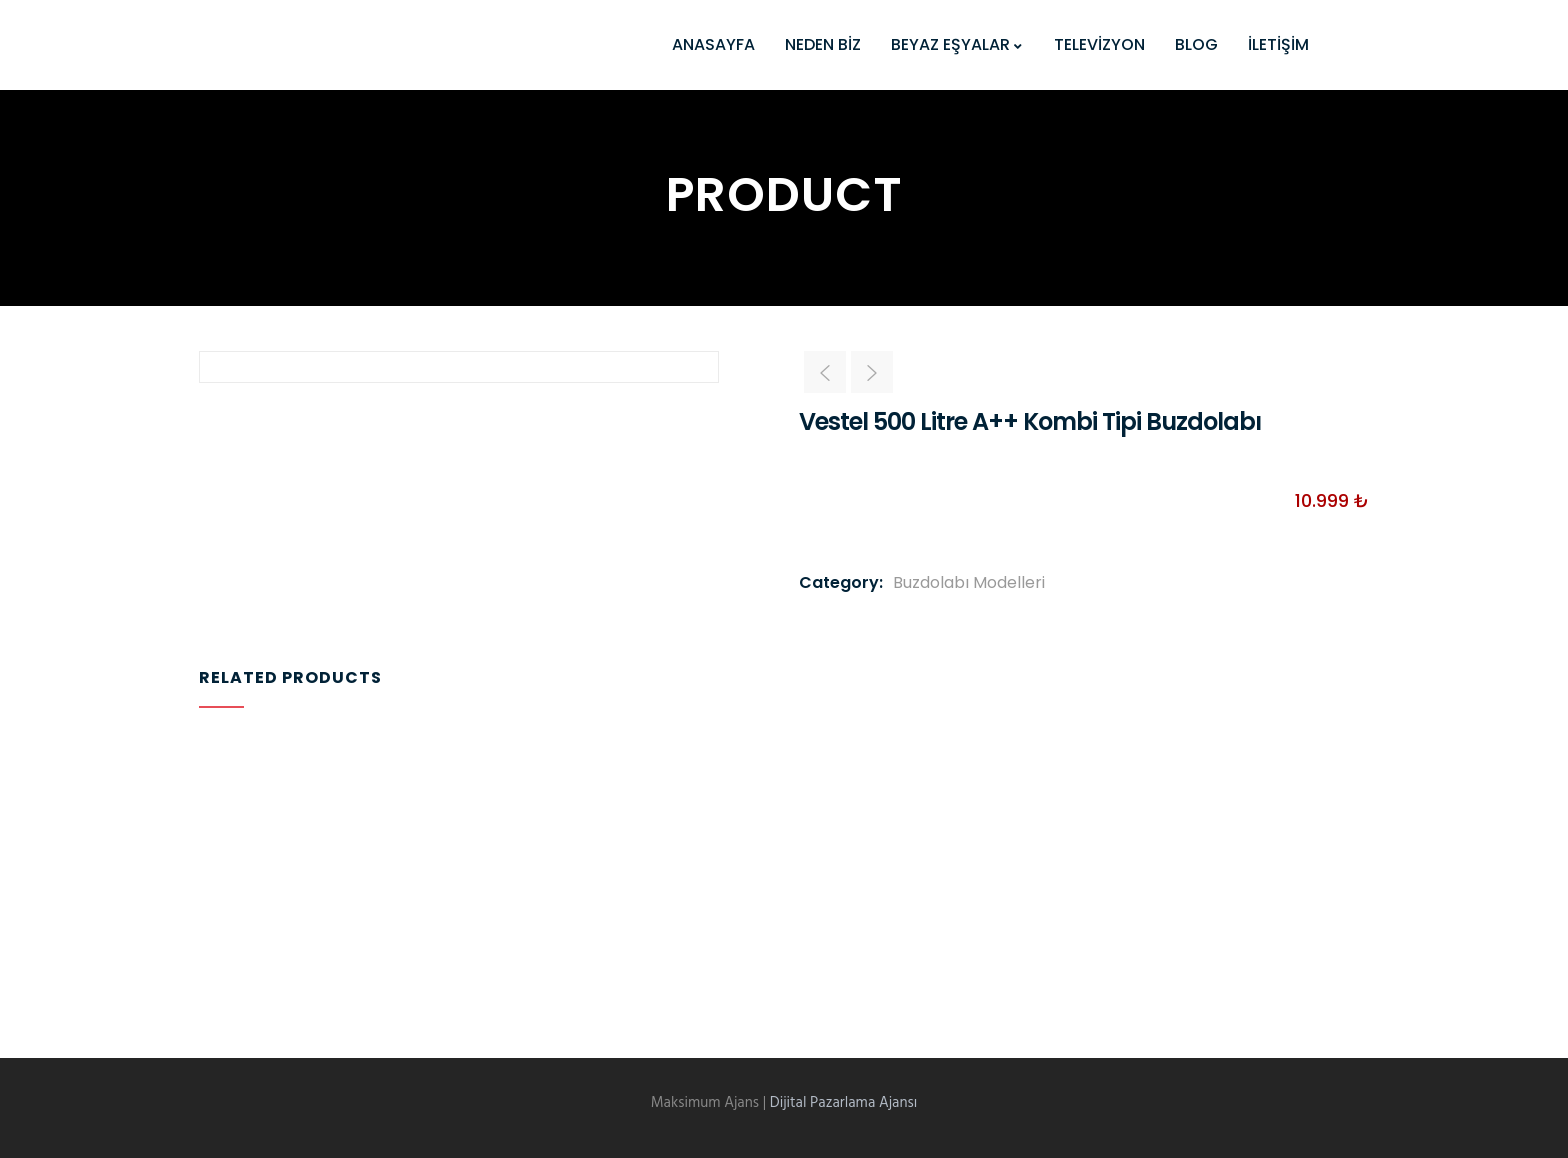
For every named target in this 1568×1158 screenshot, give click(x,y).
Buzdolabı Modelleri (969, 582)
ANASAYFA (713, 44)
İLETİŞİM (1278, 44)
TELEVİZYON (1099, 44)
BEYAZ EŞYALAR (957, 44)
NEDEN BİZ (823, 44)
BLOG (1196, 44)
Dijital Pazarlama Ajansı (844, 1103)
